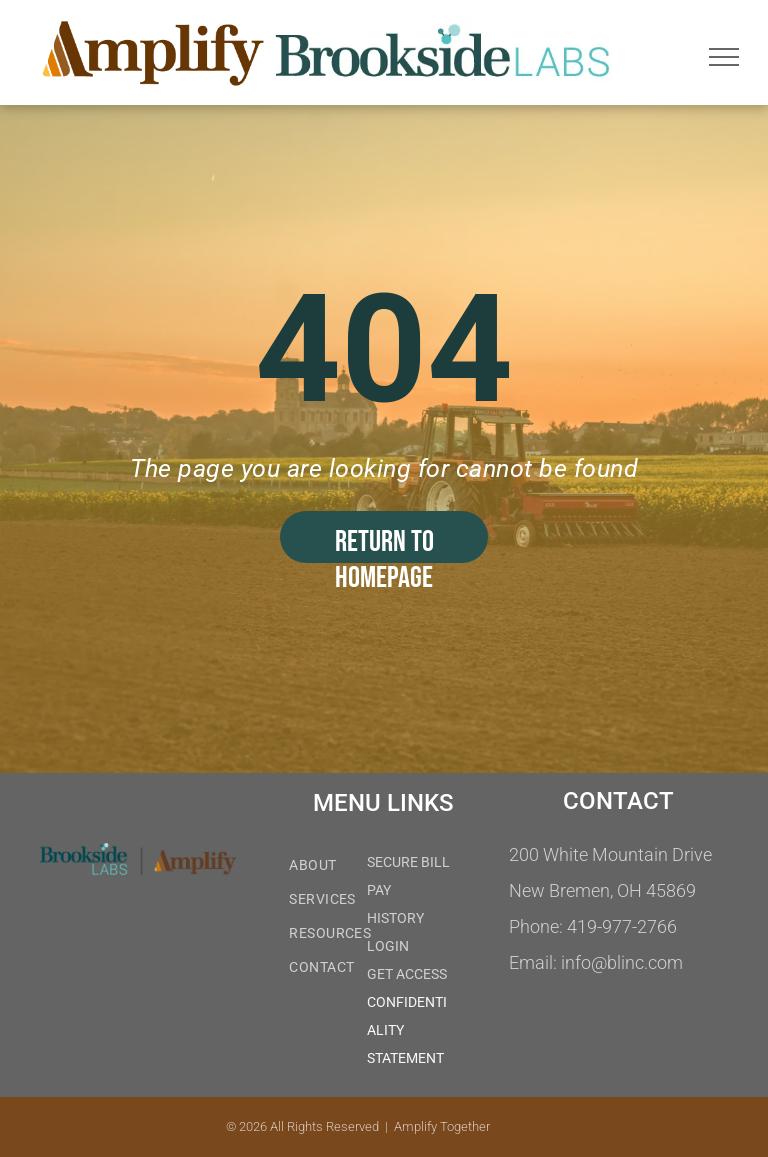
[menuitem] (355, 867)
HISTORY (395, 918)
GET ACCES (403, 974)
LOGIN (388, 946)
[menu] (724, 57)
